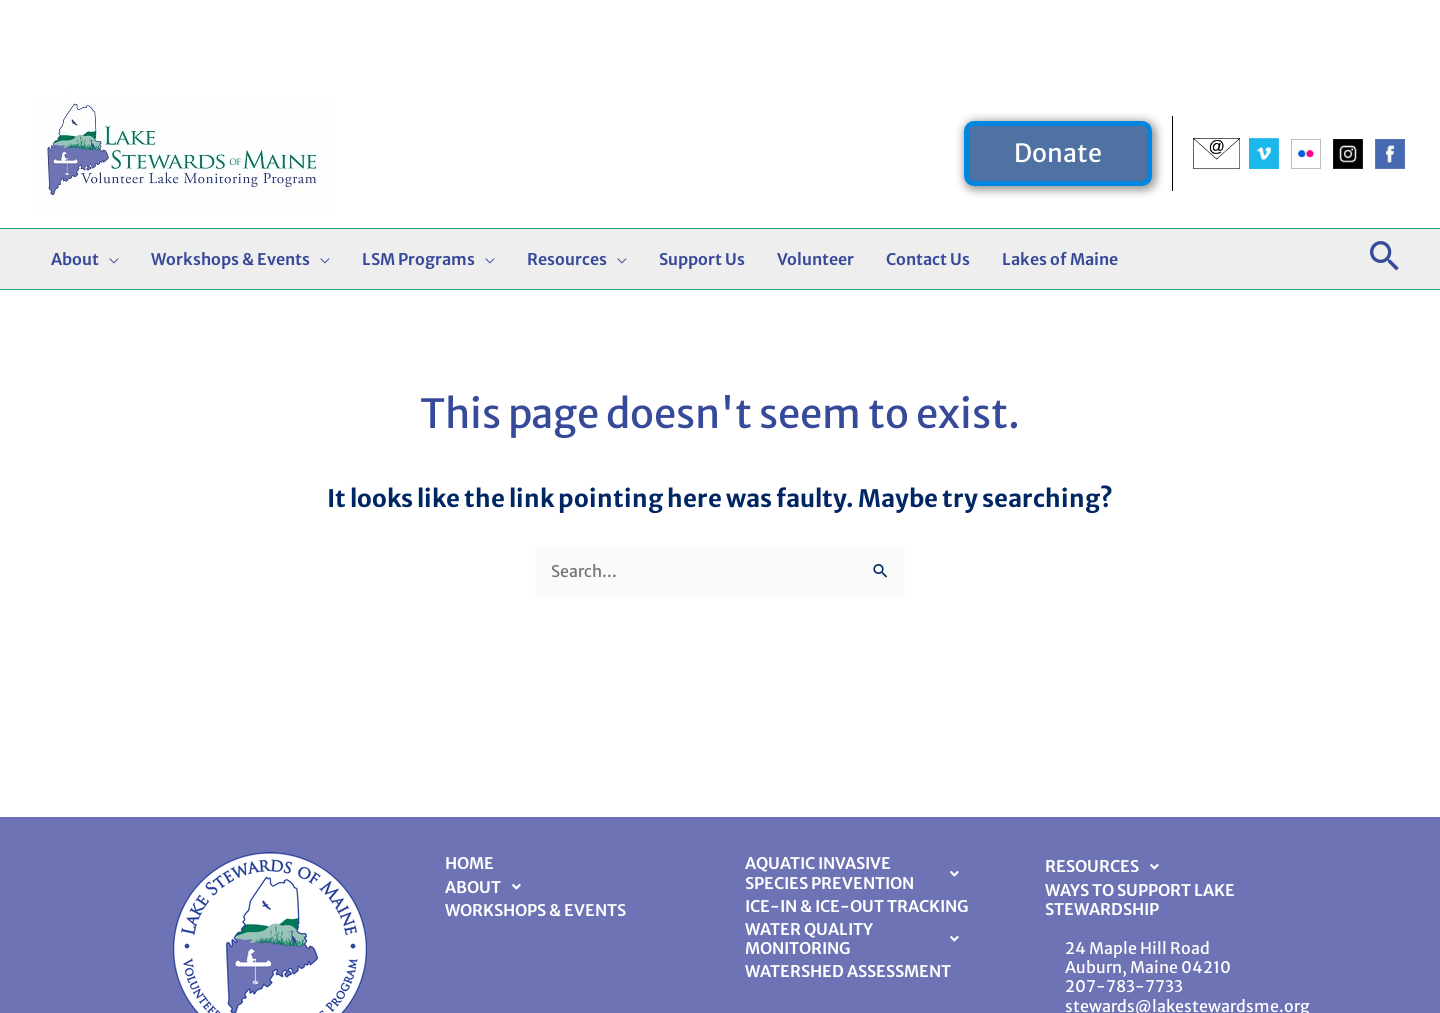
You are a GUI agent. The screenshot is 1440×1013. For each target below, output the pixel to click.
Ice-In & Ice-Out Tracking (856, 906)
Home (469, 863)
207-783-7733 (1124, 986)
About (488, 887)
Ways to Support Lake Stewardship (1140, 899)
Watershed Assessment (848, 971)
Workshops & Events (535, 910)
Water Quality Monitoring (857, 938)
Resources (1107, 866)
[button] (1058, 74)
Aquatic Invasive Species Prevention (857, 872)
